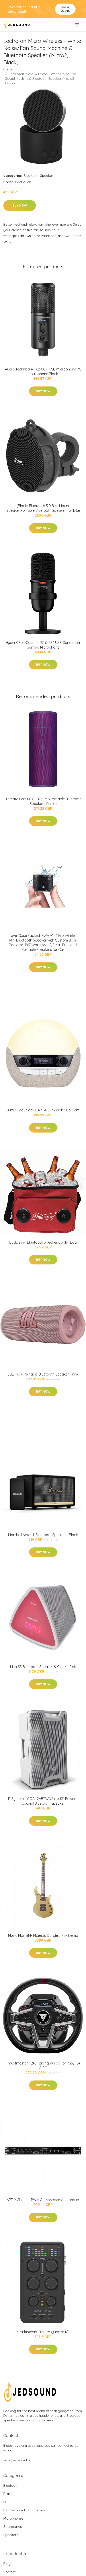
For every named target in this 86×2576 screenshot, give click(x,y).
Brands (8, 2494)
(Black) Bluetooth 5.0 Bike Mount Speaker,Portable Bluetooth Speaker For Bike (43, 508)
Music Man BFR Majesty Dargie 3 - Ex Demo (43, 1935)
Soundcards (12, 2526)
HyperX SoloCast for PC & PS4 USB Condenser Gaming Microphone (43, 644)
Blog (7, 2564)
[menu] (77, 25)
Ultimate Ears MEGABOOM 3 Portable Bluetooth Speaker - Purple (43, 801)
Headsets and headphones (24, 2510)
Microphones (13, 2518)
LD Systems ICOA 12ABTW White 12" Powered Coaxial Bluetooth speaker (43, 1801)
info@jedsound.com (18, 2460)
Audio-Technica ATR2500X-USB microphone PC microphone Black (43, 371)
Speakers (10, 2535)
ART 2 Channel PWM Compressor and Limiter (43, 2200)
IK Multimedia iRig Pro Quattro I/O (43, 2332)
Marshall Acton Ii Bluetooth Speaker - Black (43, 1535)
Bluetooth (31, 175)
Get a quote (65, 8)
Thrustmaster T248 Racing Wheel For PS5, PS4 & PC (43, 2065)
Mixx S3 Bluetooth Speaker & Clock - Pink (43, 1666)
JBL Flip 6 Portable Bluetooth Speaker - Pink (43, 1374)
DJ (5, 2502)
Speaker (46, 175)
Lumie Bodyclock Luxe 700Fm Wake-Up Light (43, 1110)
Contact (9, 2572)
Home (8, 69)
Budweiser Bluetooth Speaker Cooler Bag (43, 1242)
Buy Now (19, 205)
